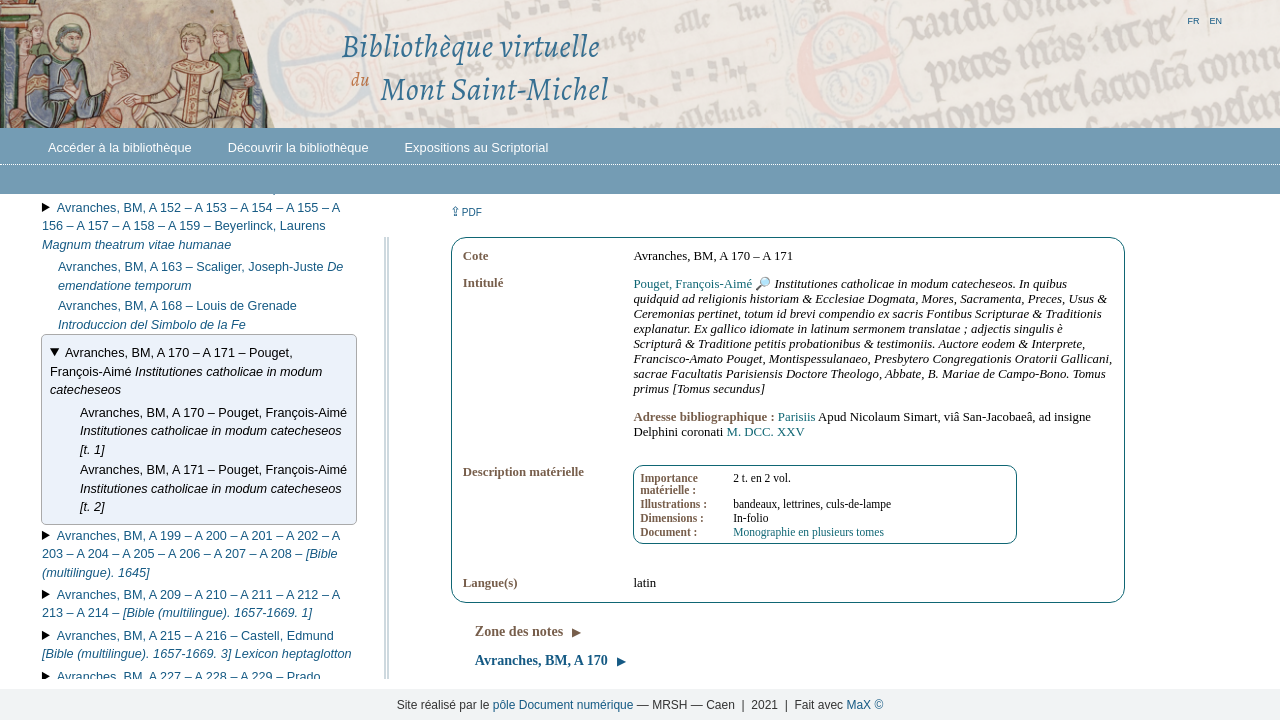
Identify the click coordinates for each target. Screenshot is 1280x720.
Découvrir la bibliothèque (298, 147)
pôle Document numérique (563, 705)
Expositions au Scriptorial (477, 147)
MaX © (864, 705)
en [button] (1215, 19)
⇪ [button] (466, 211)
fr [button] (1193, 19)
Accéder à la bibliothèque (120, 147)
